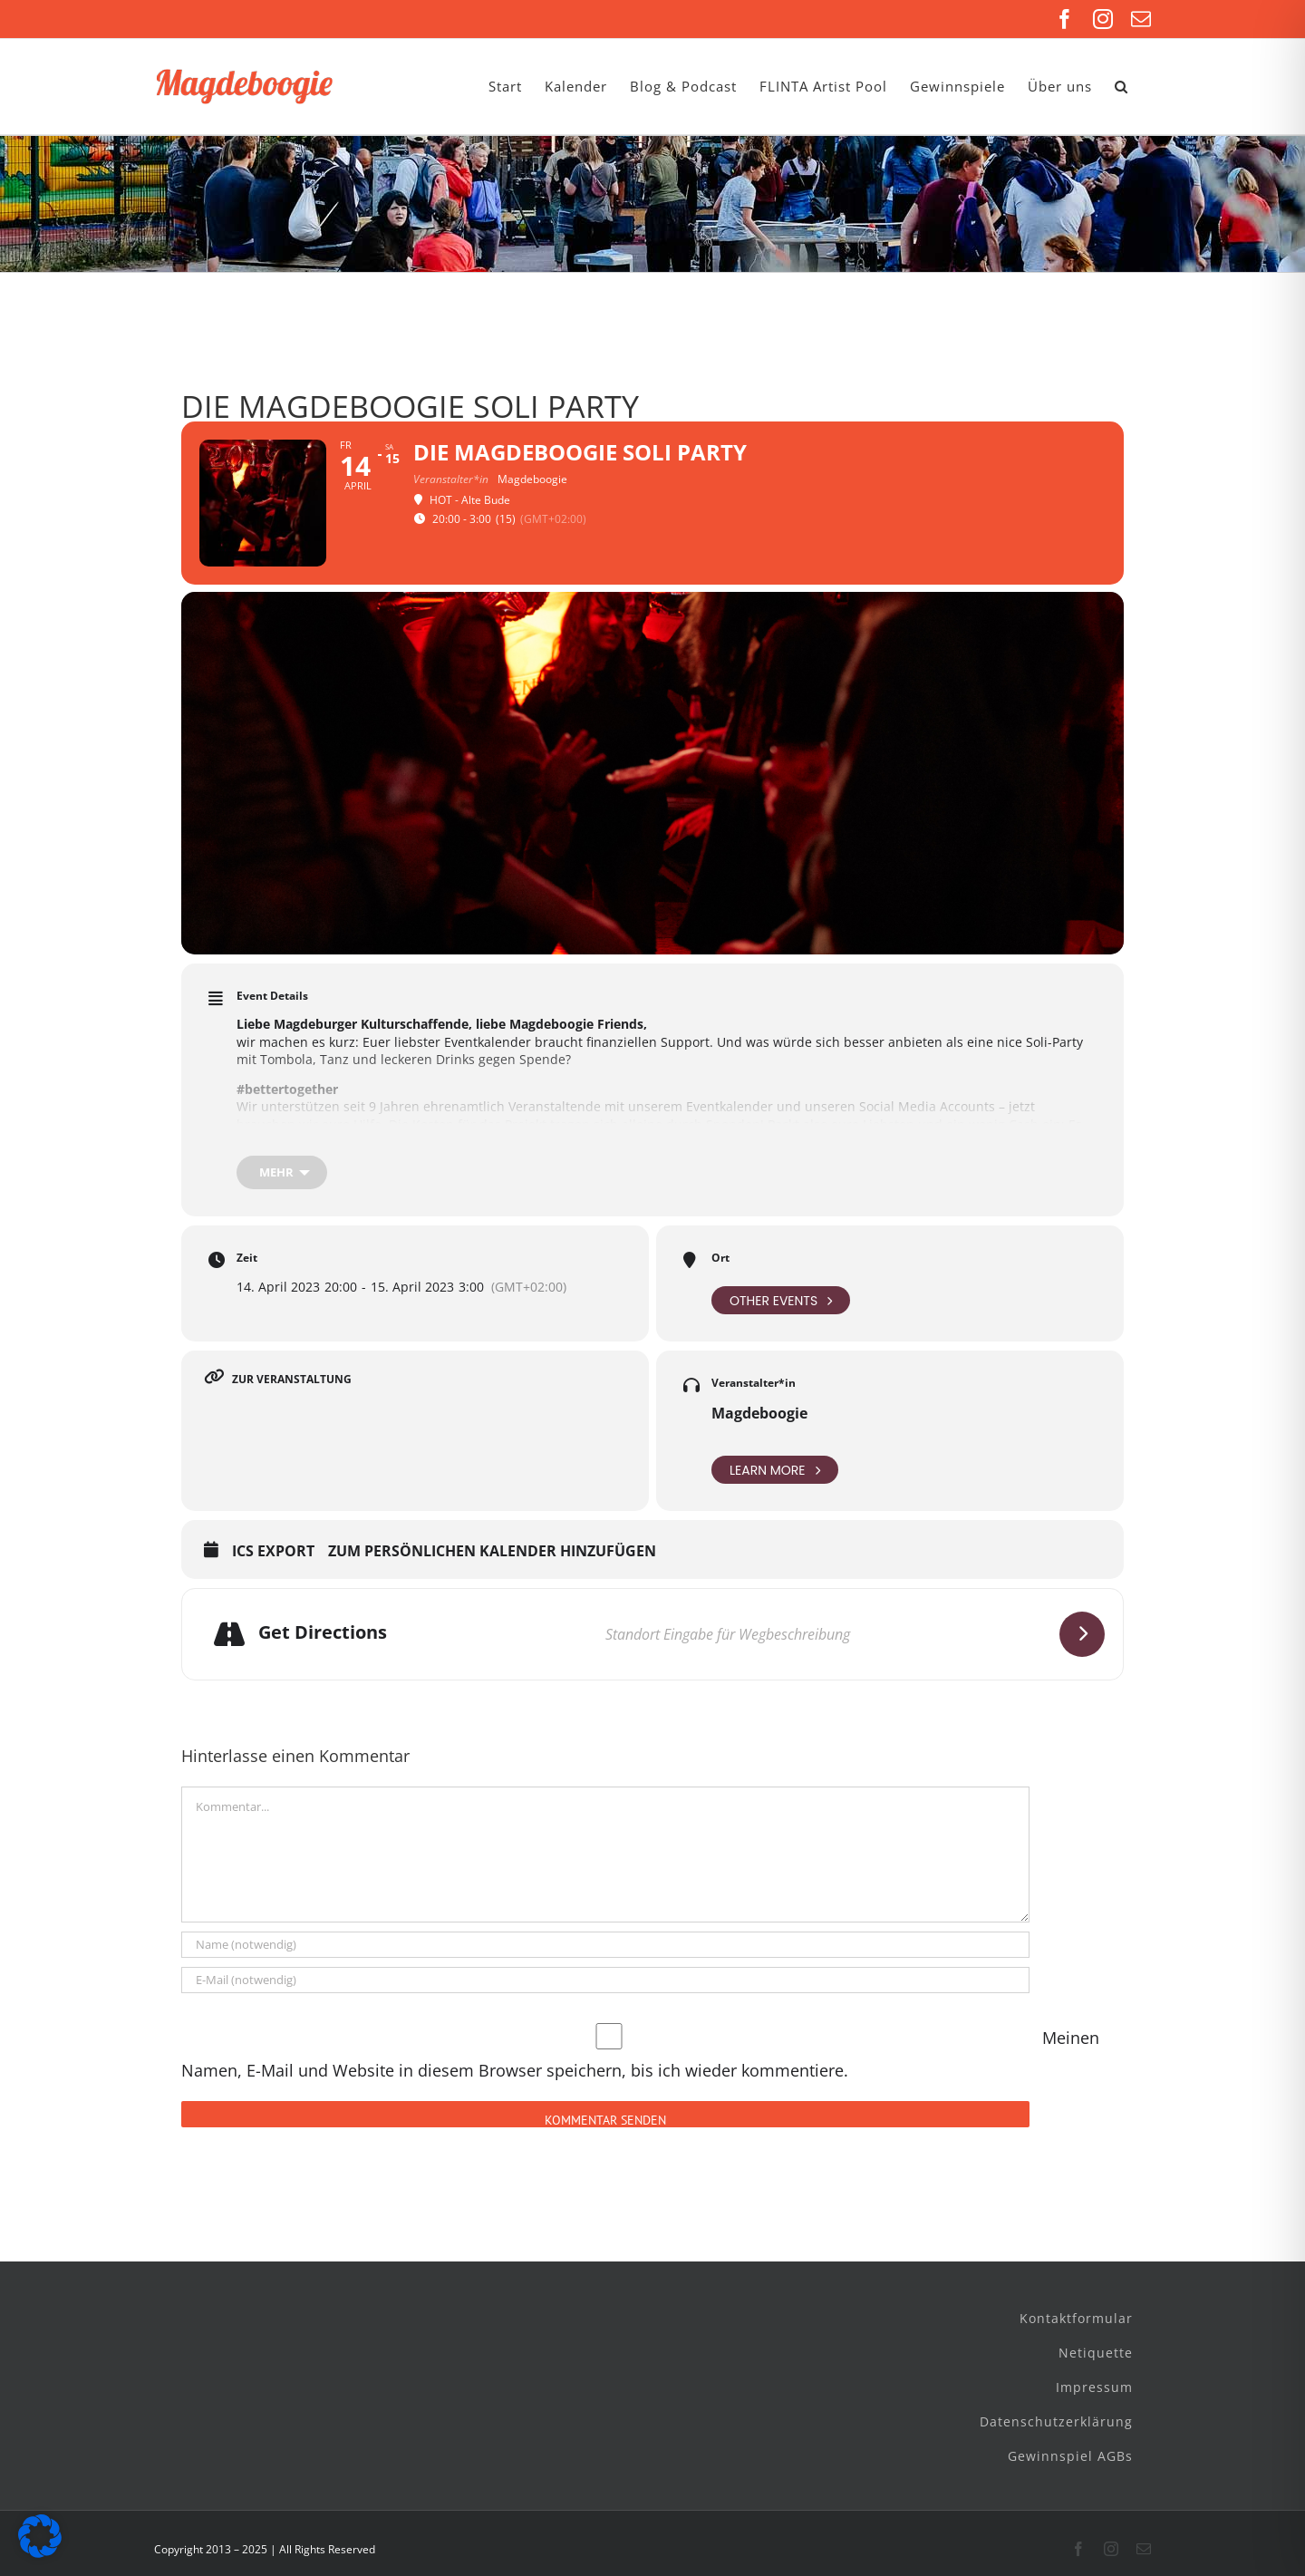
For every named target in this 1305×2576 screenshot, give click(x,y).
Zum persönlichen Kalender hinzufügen (492, 1552)
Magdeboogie (759, 1413)
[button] (1121, 86)
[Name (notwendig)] (605, 1945)
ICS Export (273, 1552)
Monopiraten (827, 1142)
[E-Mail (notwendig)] (605, 1980)
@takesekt (1015, 1142)
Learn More (775, 1469)
